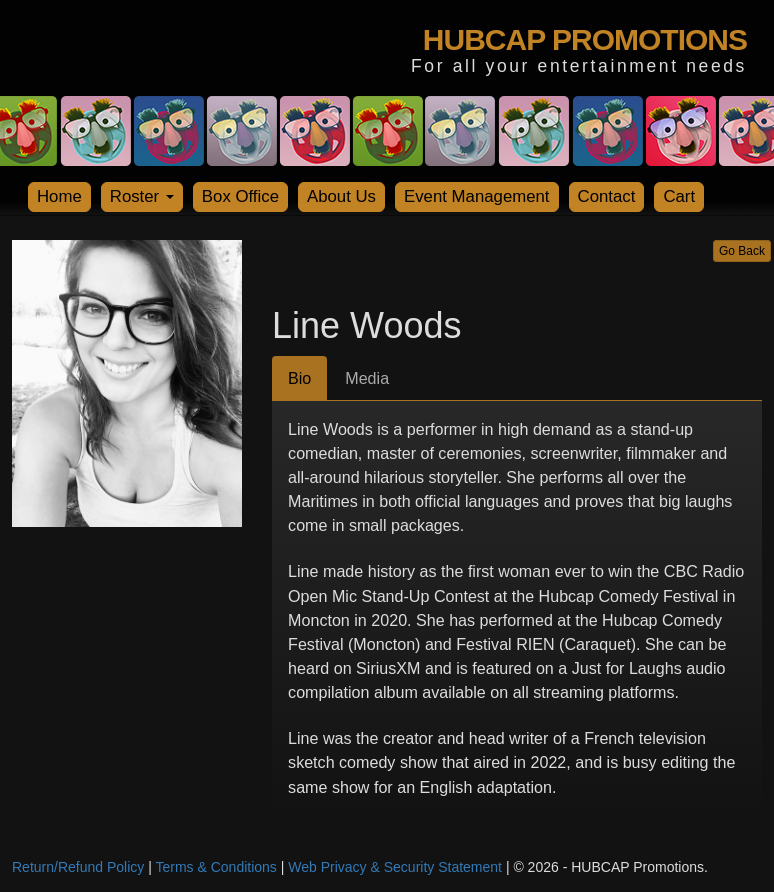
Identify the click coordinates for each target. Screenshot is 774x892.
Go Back (742, 251)
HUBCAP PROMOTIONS (585, 39)
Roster (142, 196)
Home (59, 196)
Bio (299, 378)
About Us (341, 196)
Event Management (477, 196)
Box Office (240, 196)
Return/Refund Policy (78, 867)
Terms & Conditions (215, 867)
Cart (679, 196)
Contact (607, 196)
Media (367, 378)
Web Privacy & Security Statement (395, 867)
